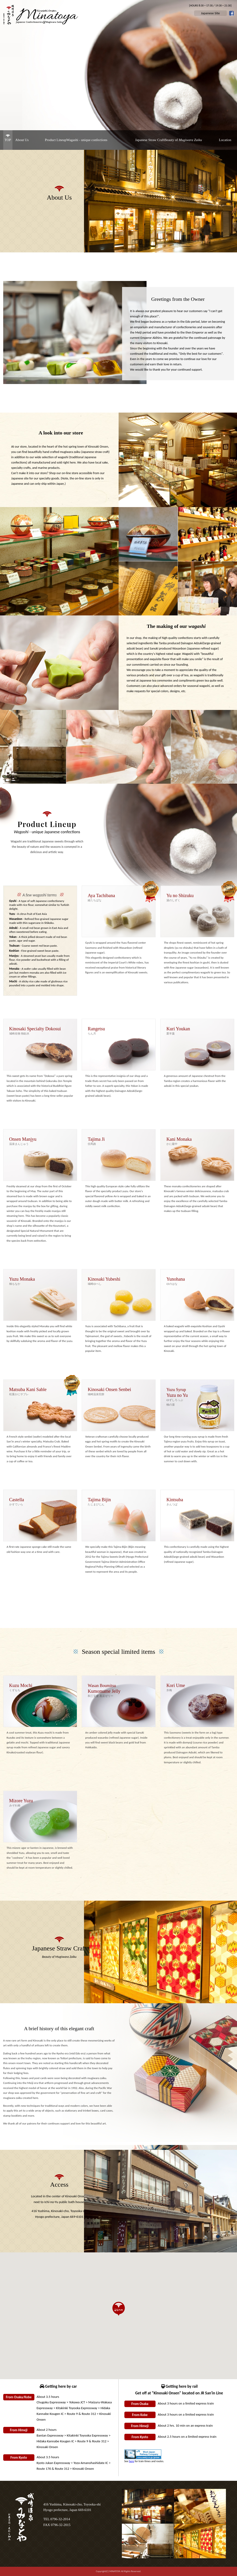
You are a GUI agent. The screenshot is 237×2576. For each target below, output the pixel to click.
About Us (22, 140)
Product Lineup (76, 140)
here (131, 2461)
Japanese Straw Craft (168, 140)
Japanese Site (210, 13)
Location (225, 140)
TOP (8, 140)
